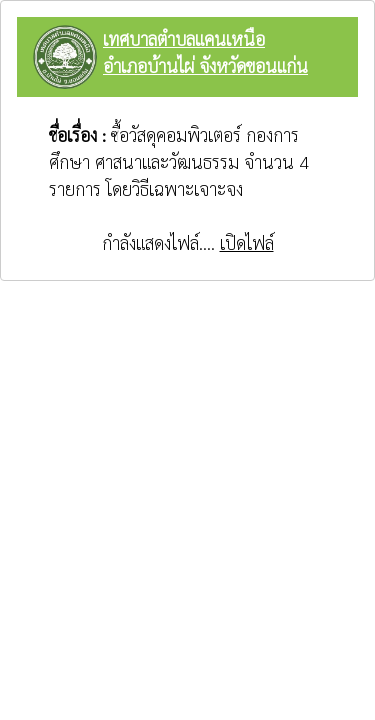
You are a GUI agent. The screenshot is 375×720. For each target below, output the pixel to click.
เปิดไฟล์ (247, 242)
